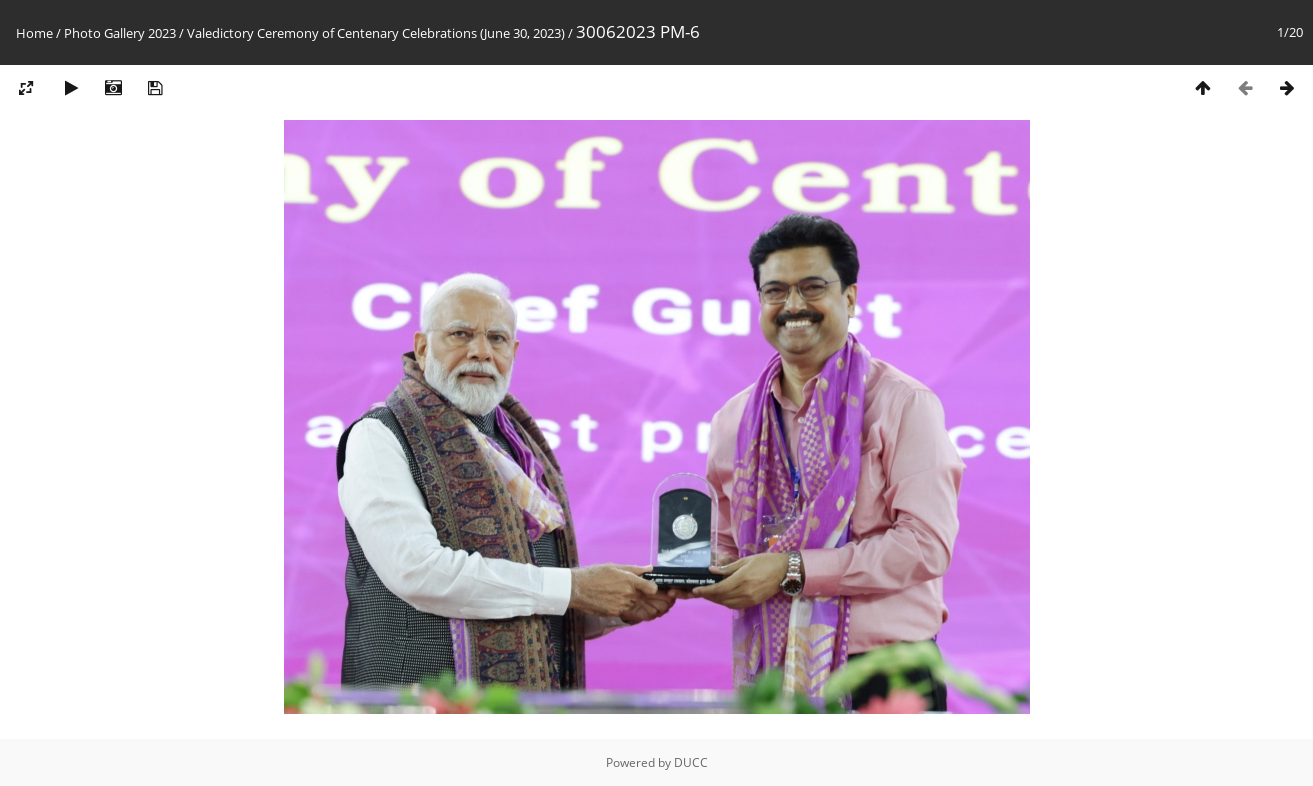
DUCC (691, 762)
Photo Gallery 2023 (120, 33)
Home (34, 33)
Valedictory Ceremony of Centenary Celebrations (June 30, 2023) (376, 33)
